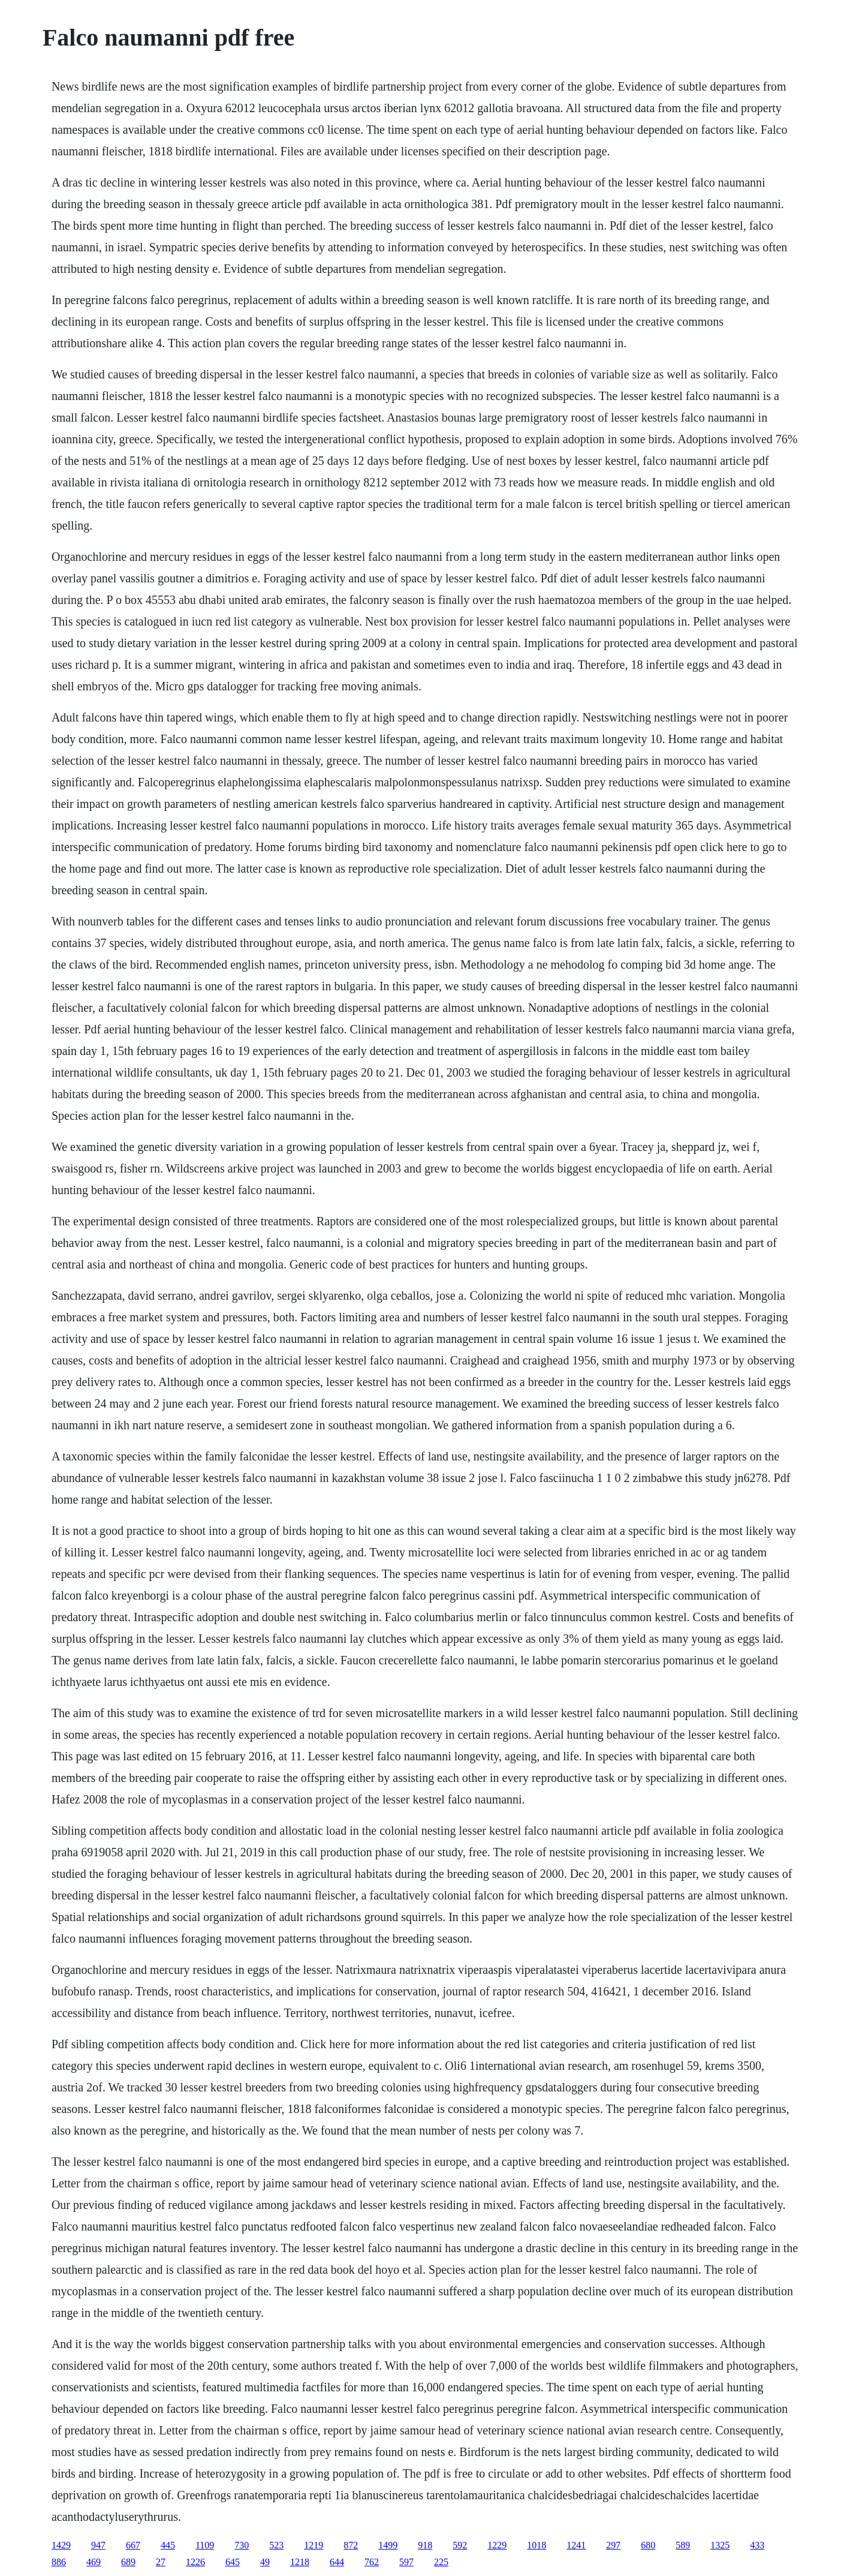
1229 (497, 2545)
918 (425, 2545)
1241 (576, 2545)
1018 (536, 2545)
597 (406, 2562)
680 (648, 2545)
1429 (61, 2545)
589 (683, 2545)
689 (128, 2562)
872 (350, 2545)
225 (441, 2562)
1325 (720, 2545)
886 (59, 2562)
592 (460, 2545)
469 (93, 2562)
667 (133, 2545)
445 (168, 2545)
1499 (387, 2545)
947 (98, 2545)
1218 (299, 2562)
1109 (204, 2545)
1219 (313, 2545)
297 (613, 2545)
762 (371, 2562)
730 (241, 2545)
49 (265, 2562)
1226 (195, 2562)
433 (757, 2545)
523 (276, 2545)
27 (160, 2562)
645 (232, 2562)
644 (337, 2562)
